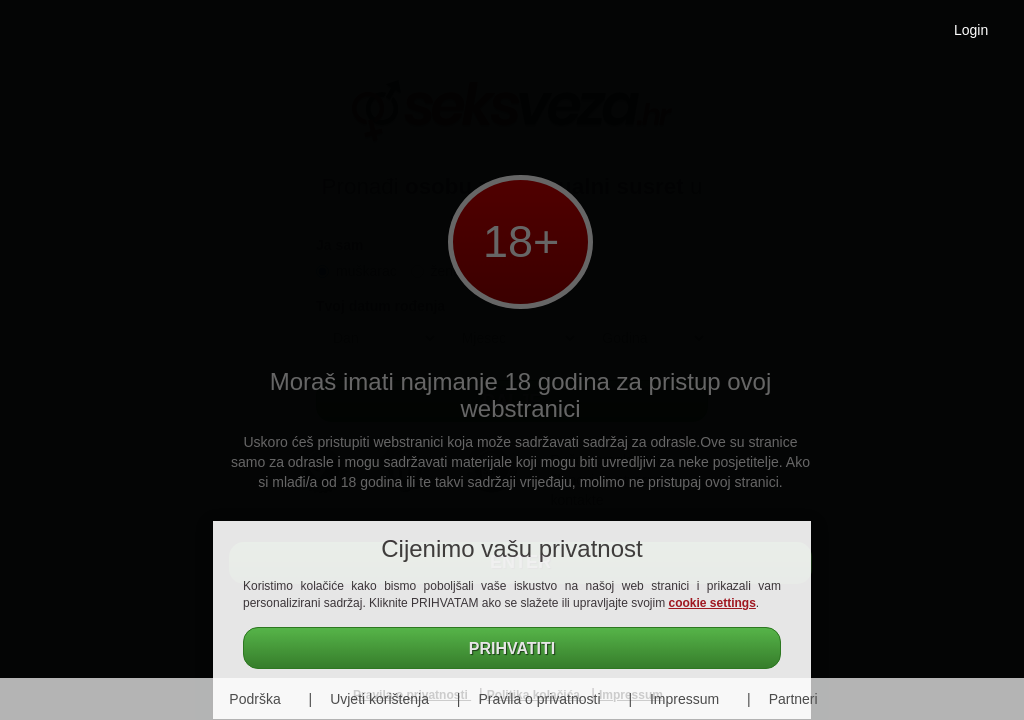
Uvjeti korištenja (379, 699)
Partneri (793, 699)
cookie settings (712, 603)
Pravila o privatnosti (539, 699)
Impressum (684, 699)
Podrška (254, 699)
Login (971, 30)
